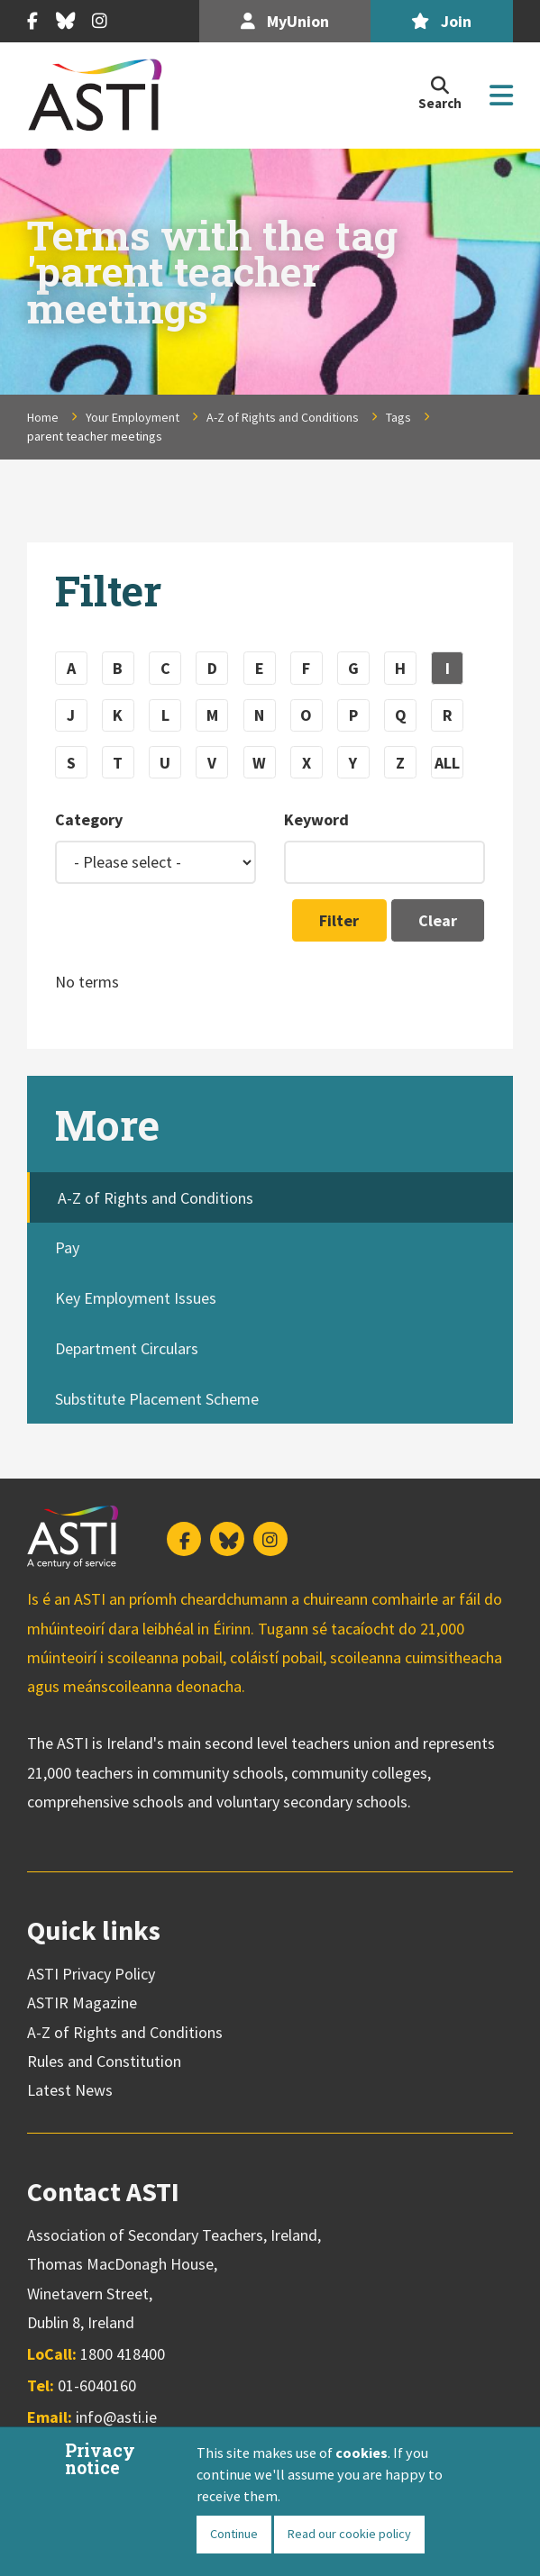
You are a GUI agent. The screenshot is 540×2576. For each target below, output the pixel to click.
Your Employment (132, 417)
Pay (67, 1247)
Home (43, 417)
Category (89, 819)
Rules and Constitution (104, 2061)
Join (441, 21)
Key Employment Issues (135, 1298)
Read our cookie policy (350, 2534)
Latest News (70, 2090)
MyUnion (285, 21)
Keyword (316, 819)
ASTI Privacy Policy (91, 1973)
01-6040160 (97, 2385)
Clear (437, 920)
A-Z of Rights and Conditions (282, 417)
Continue (234, 2534)
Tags (398, 417)
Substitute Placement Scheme (157, 1398)
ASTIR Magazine (82, 2002)
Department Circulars (126, 1348)
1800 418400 (122, 2354)
